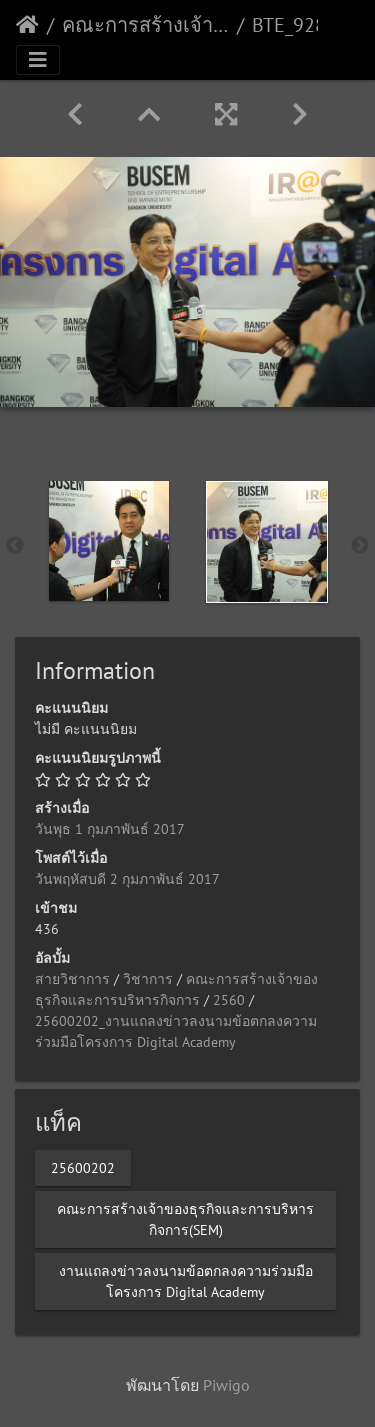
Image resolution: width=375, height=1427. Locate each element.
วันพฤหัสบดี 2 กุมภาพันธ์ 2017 (127, 879)
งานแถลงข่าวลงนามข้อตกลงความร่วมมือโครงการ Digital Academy (186, 1280)
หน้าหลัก (27, 25)
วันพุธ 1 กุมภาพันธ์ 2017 (110, 829)
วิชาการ (148, 979)
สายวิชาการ (72, 979)
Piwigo (226, 1385)
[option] (109, 541)
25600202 (83, 1167)
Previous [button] (15, 546)
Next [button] (360, 546)
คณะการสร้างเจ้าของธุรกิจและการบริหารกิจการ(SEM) (145, 25)
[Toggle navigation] (38, 60)
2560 (229, 1000)
